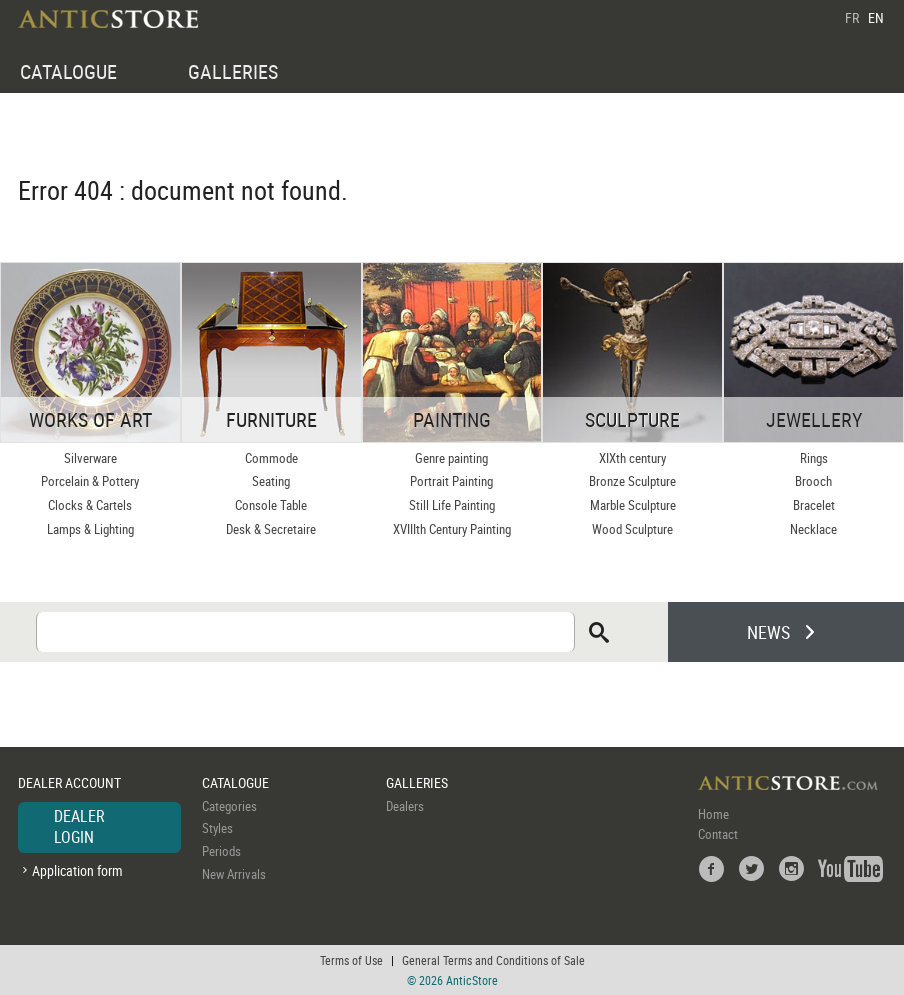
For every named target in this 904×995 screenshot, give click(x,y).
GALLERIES (233, 71)
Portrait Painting (451, 481)
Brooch (813, 481)
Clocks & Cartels (90, 505)
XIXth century (632, 458)
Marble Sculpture (633, 505)
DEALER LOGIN (79, 827)
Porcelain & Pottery (90, 481)
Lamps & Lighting (90, 529)
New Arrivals (234, 874)
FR (852, 17)
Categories (229, 806)
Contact (718, 834)
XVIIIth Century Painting (452, 529)
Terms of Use (351, 960)
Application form (77, 870)
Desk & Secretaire (271, 529)
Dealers (405, 806)
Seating (271, 481)
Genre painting (451, 458)
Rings (814, 458)
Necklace (813, 529)
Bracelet (814, 505)
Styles (217, 828)
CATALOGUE (68, 71)
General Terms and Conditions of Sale (493, 960)
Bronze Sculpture (632, 481)
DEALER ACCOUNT (69, 782)
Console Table (271, 505)
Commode (271, 458)
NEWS (768, 632)
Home (713, 814)
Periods (221, 851)
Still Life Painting (452, 505)
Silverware (90, 458)
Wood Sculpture (632, 529)
